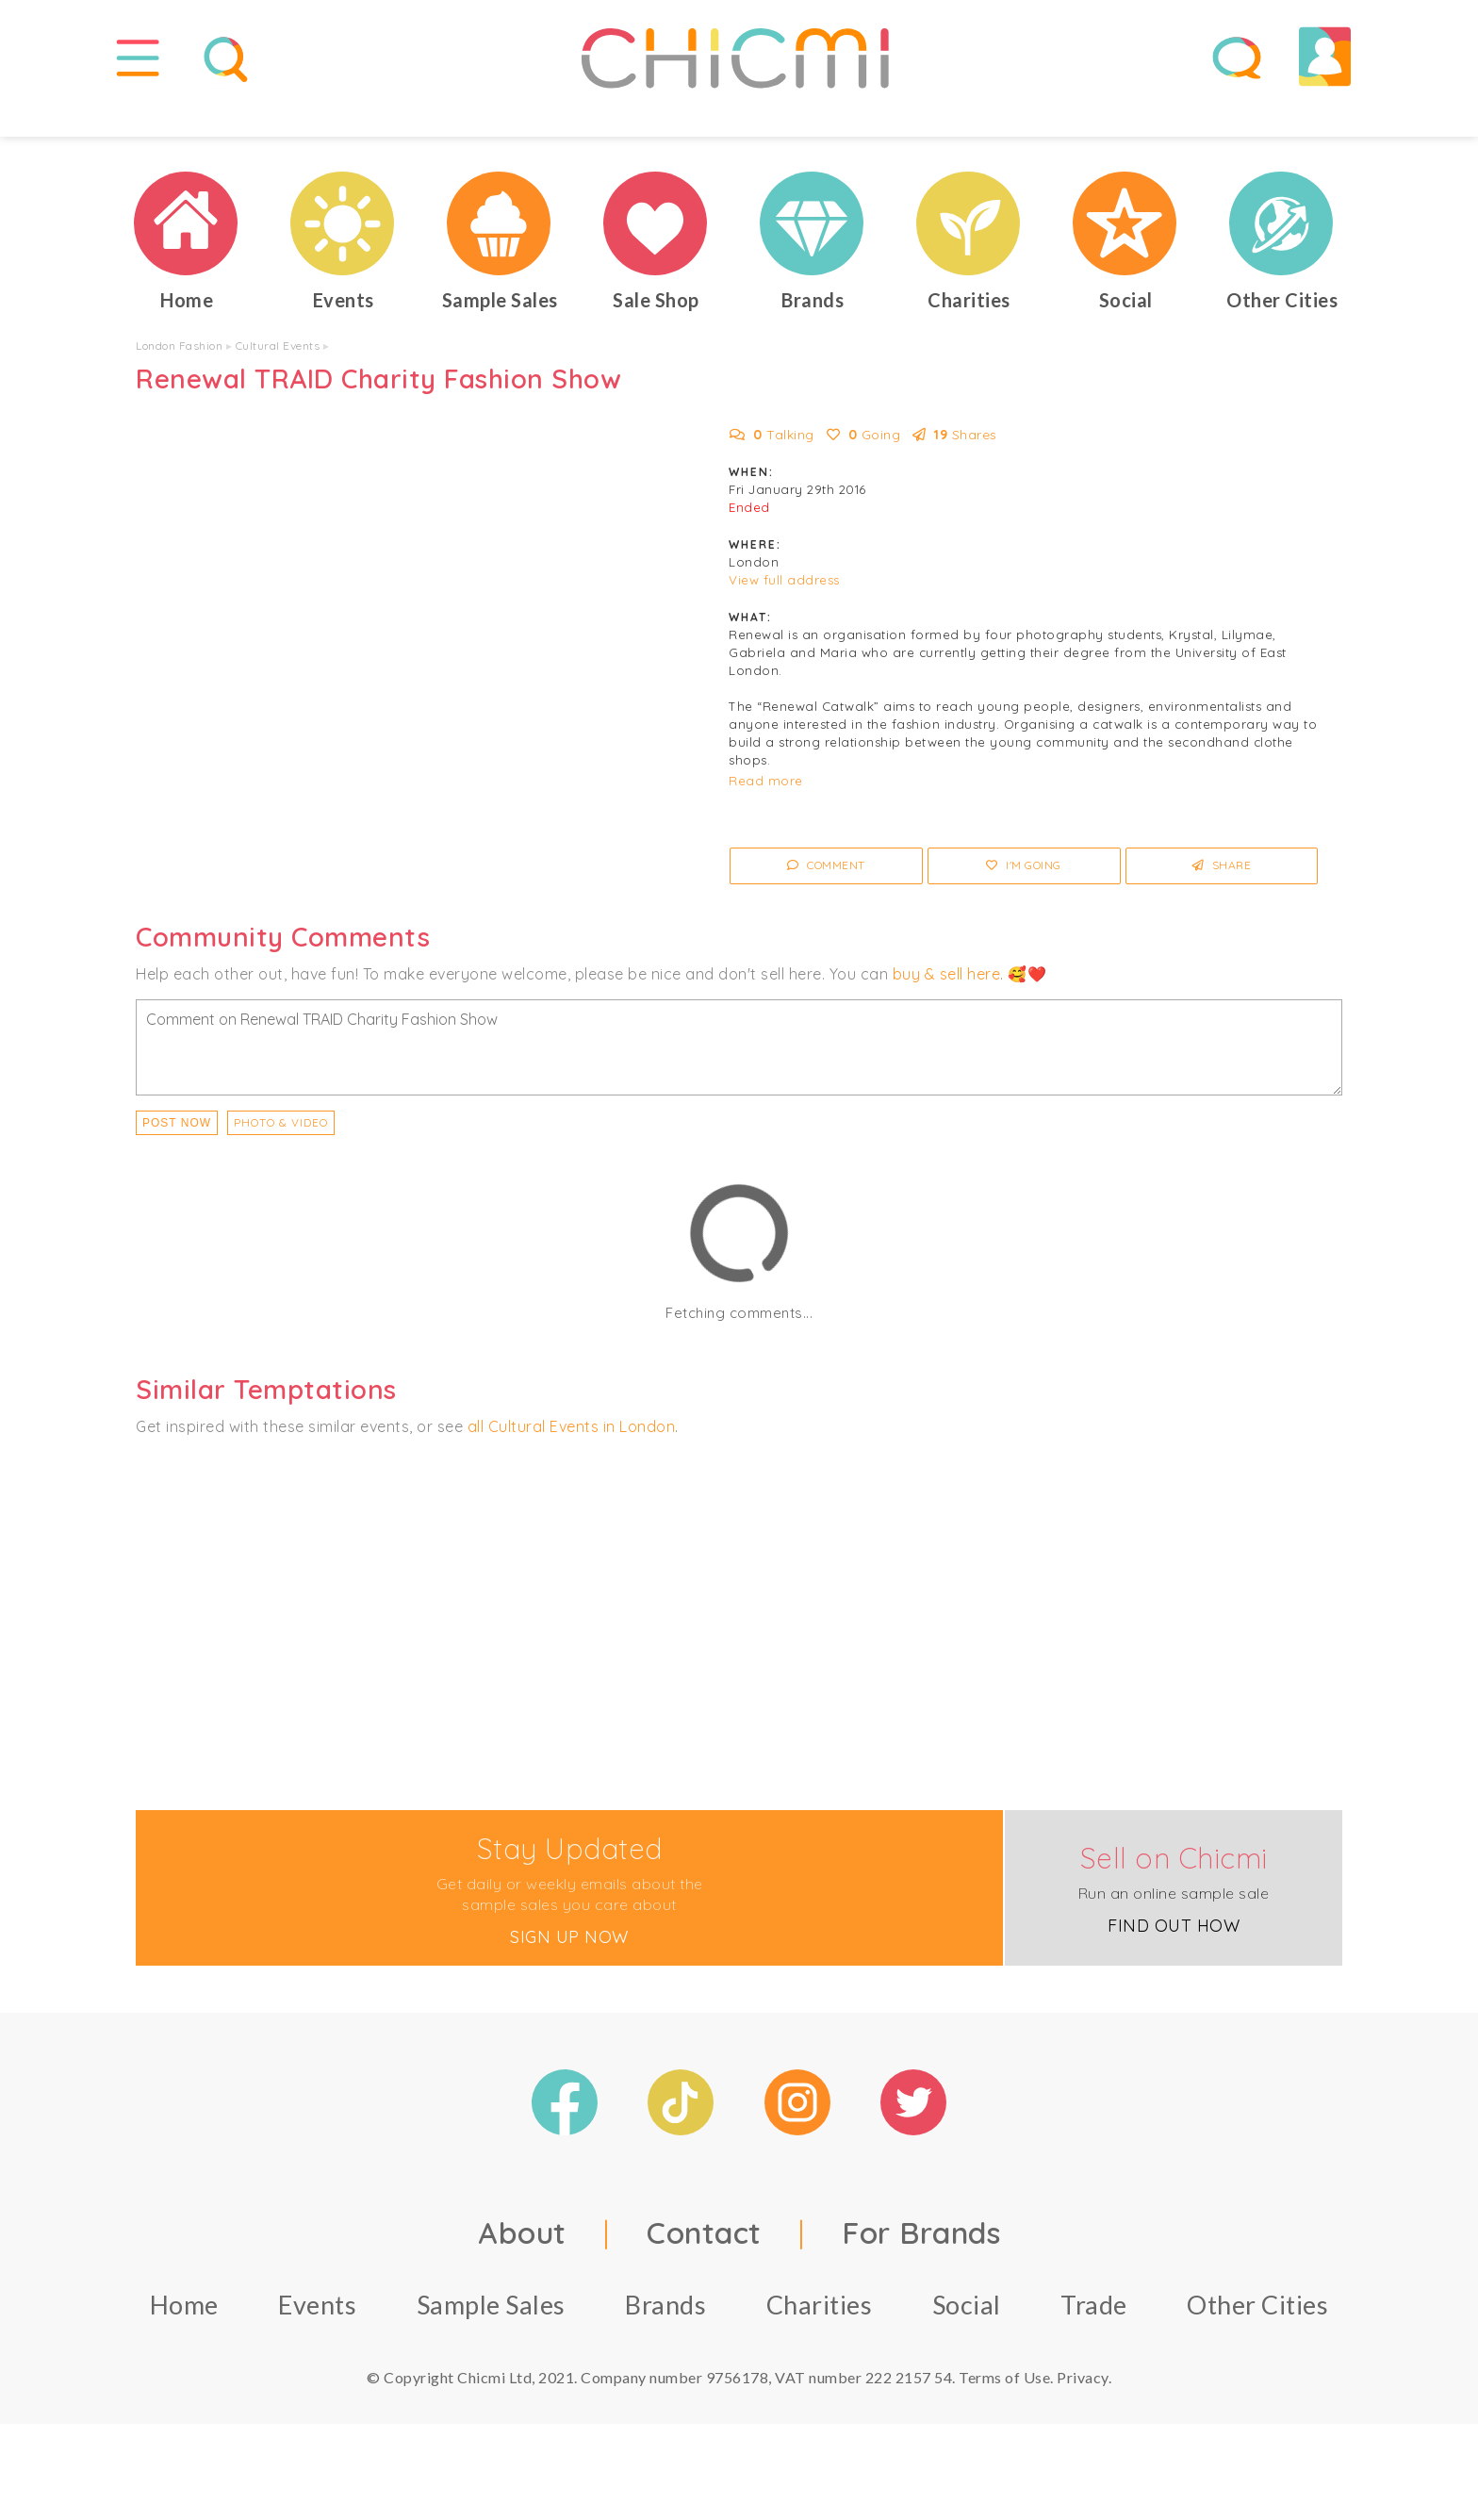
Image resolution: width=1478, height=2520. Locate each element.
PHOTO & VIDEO (281, 1152)
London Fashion (179, 375)
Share (1222, 895)
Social (966, 2334)
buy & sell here (947, 1003)
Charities (819, 2334)
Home (184, 2334)
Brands (665, 2334)
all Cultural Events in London (572, 1455)
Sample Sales (491, 2334)
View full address (784, 610)
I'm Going (1023, 895)
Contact (704, 2262)
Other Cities (1257, 2334)
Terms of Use (1004, 2407)
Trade (1093, 2334)
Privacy (1082, 2407)
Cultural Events (278, 375)
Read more (766, 810)
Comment (826, 895)
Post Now (176, 1152)
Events (317, 2334)
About (522, 2262)
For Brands (921, 2262)
